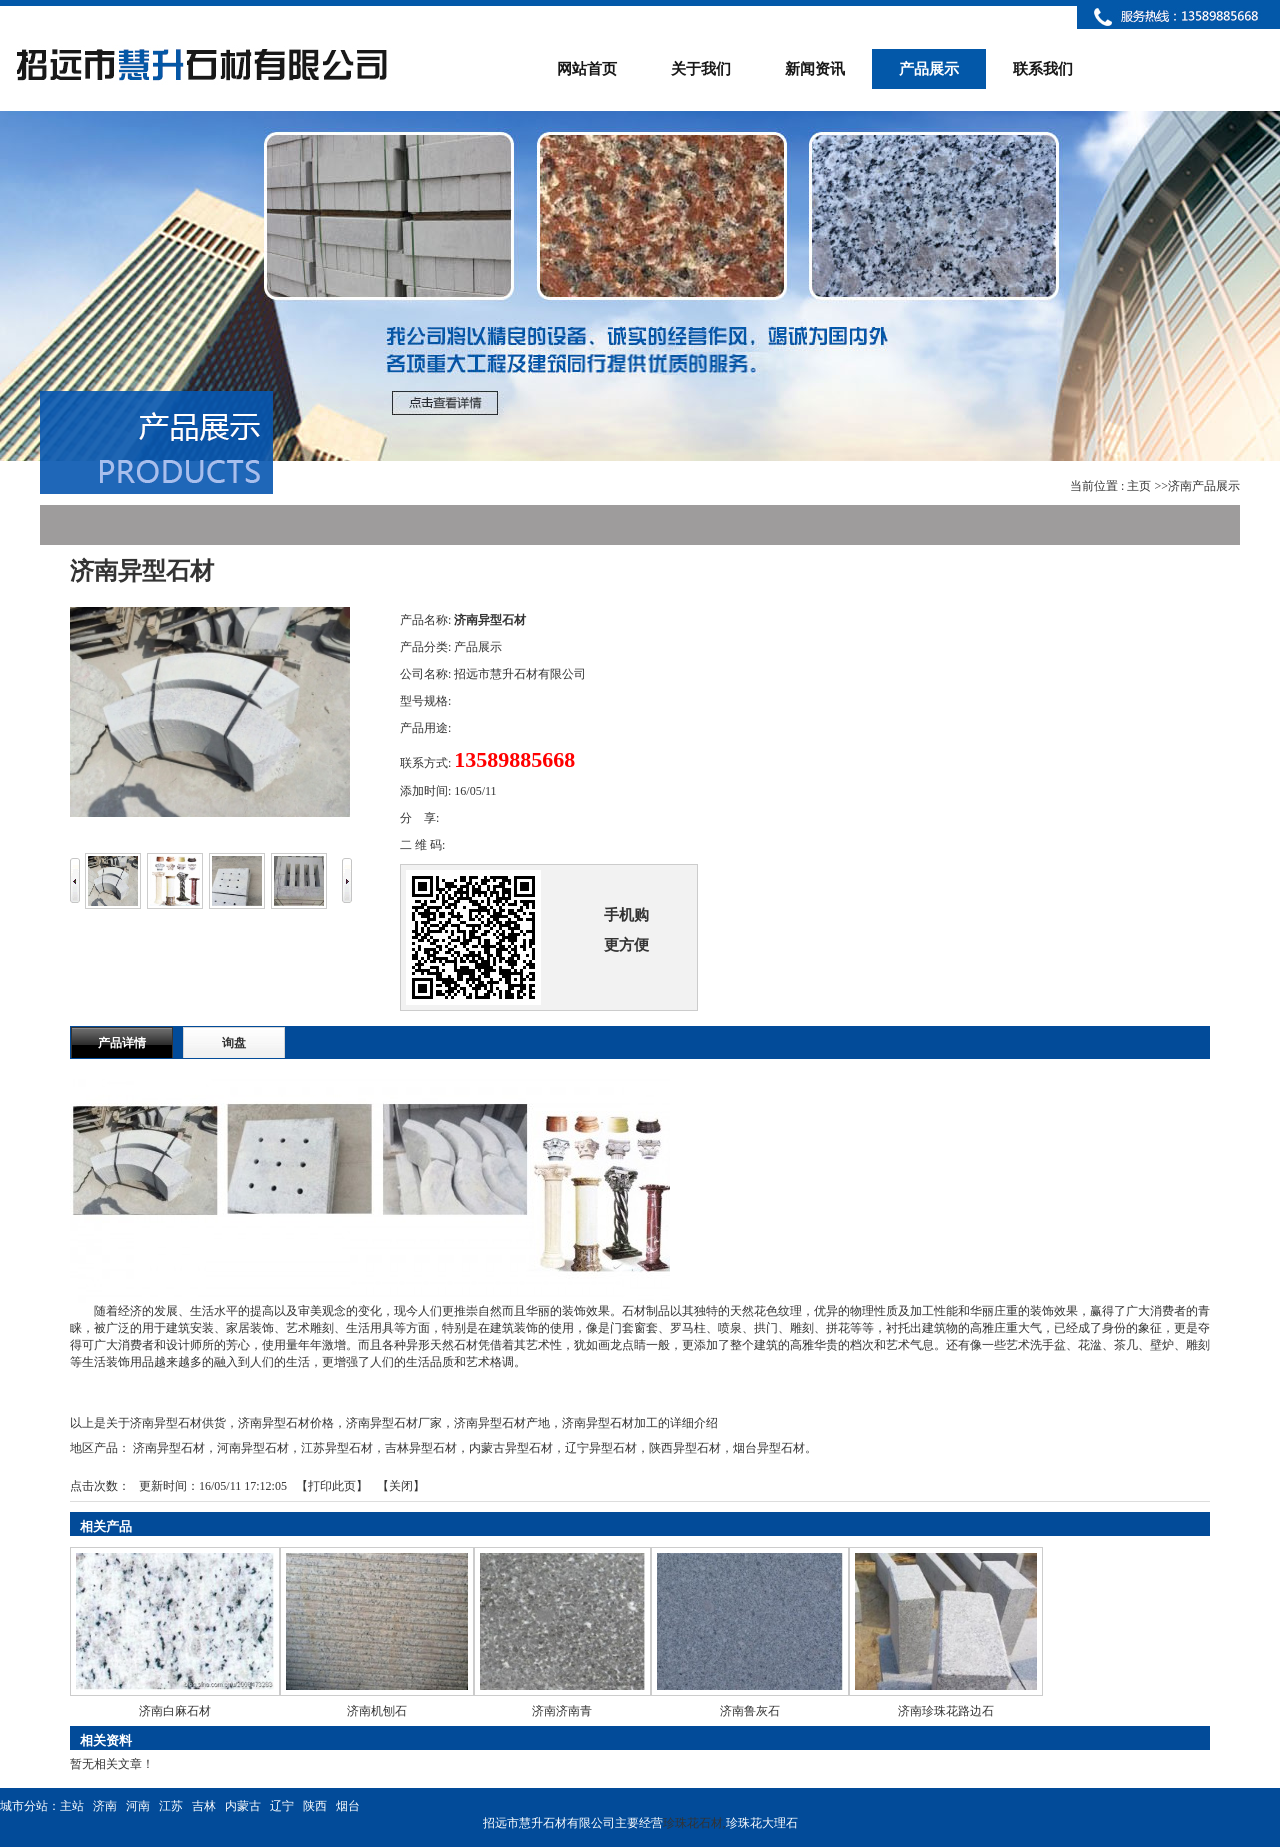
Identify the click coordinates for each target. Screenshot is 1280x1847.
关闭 (401, 1486)
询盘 (234, 1043)
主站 (72, 1806)
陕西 (315, 1806)
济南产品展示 (1204, 486)
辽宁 (282, 1806)
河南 (138, 1806)
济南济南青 (562, 1711)
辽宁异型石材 (601, 1448)
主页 (1139, 486)
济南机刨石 (377, 1711)
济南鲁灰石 (750, 1711)
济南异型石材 (169, 1448)
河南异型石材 (253, 1448)
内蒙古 (243, 1806)
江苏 (171, 1806)
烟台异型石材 (769, 1448)
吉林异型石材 (421, 1448)
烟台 (348, 1806)
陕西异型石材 (685, 1448)
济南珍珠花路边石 (946, 1711)
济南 (105, 1806)
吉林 (204, 1806)
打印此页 (332, 1486)
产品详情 (122, 1043)
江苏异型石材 (337, 1448)
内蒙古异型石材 (511, 1448)
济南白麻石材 (175, 1711)
